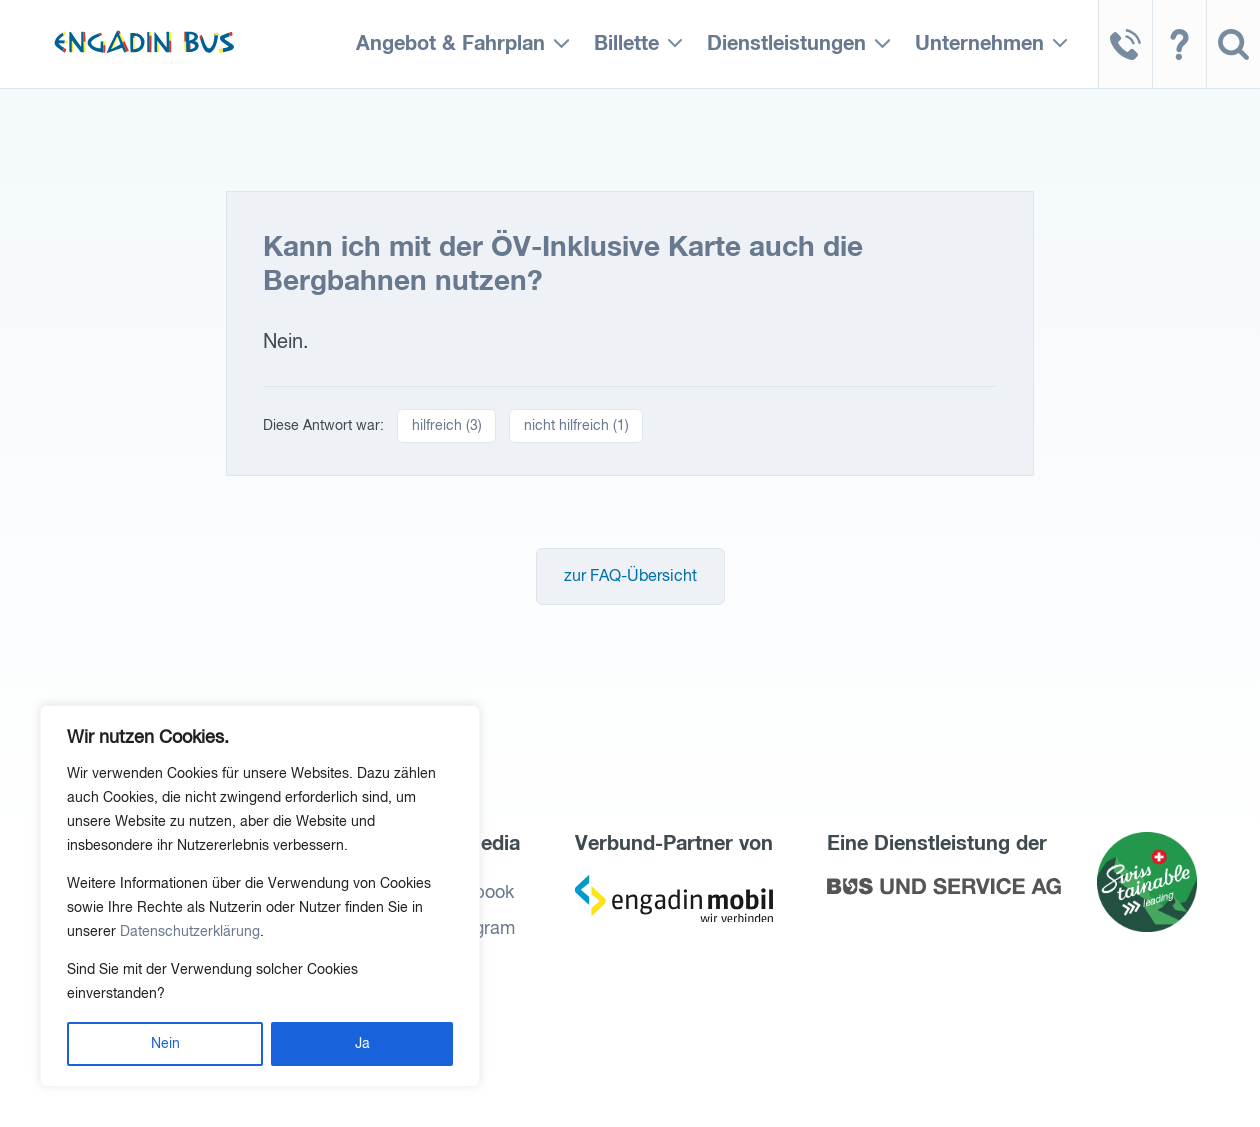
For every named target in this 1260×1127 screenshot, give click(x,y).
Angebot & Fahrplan (450, 44)
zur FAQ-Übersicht (630, 576)
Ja (362, 1044)
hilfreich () (447, 426)
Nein (165, 1044)
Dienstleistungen (786, 44)
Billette (626, 44)
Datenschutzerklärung (190, 932)
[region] (260, 896)
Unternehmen (979, 44)
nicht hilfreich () (576, 426)
